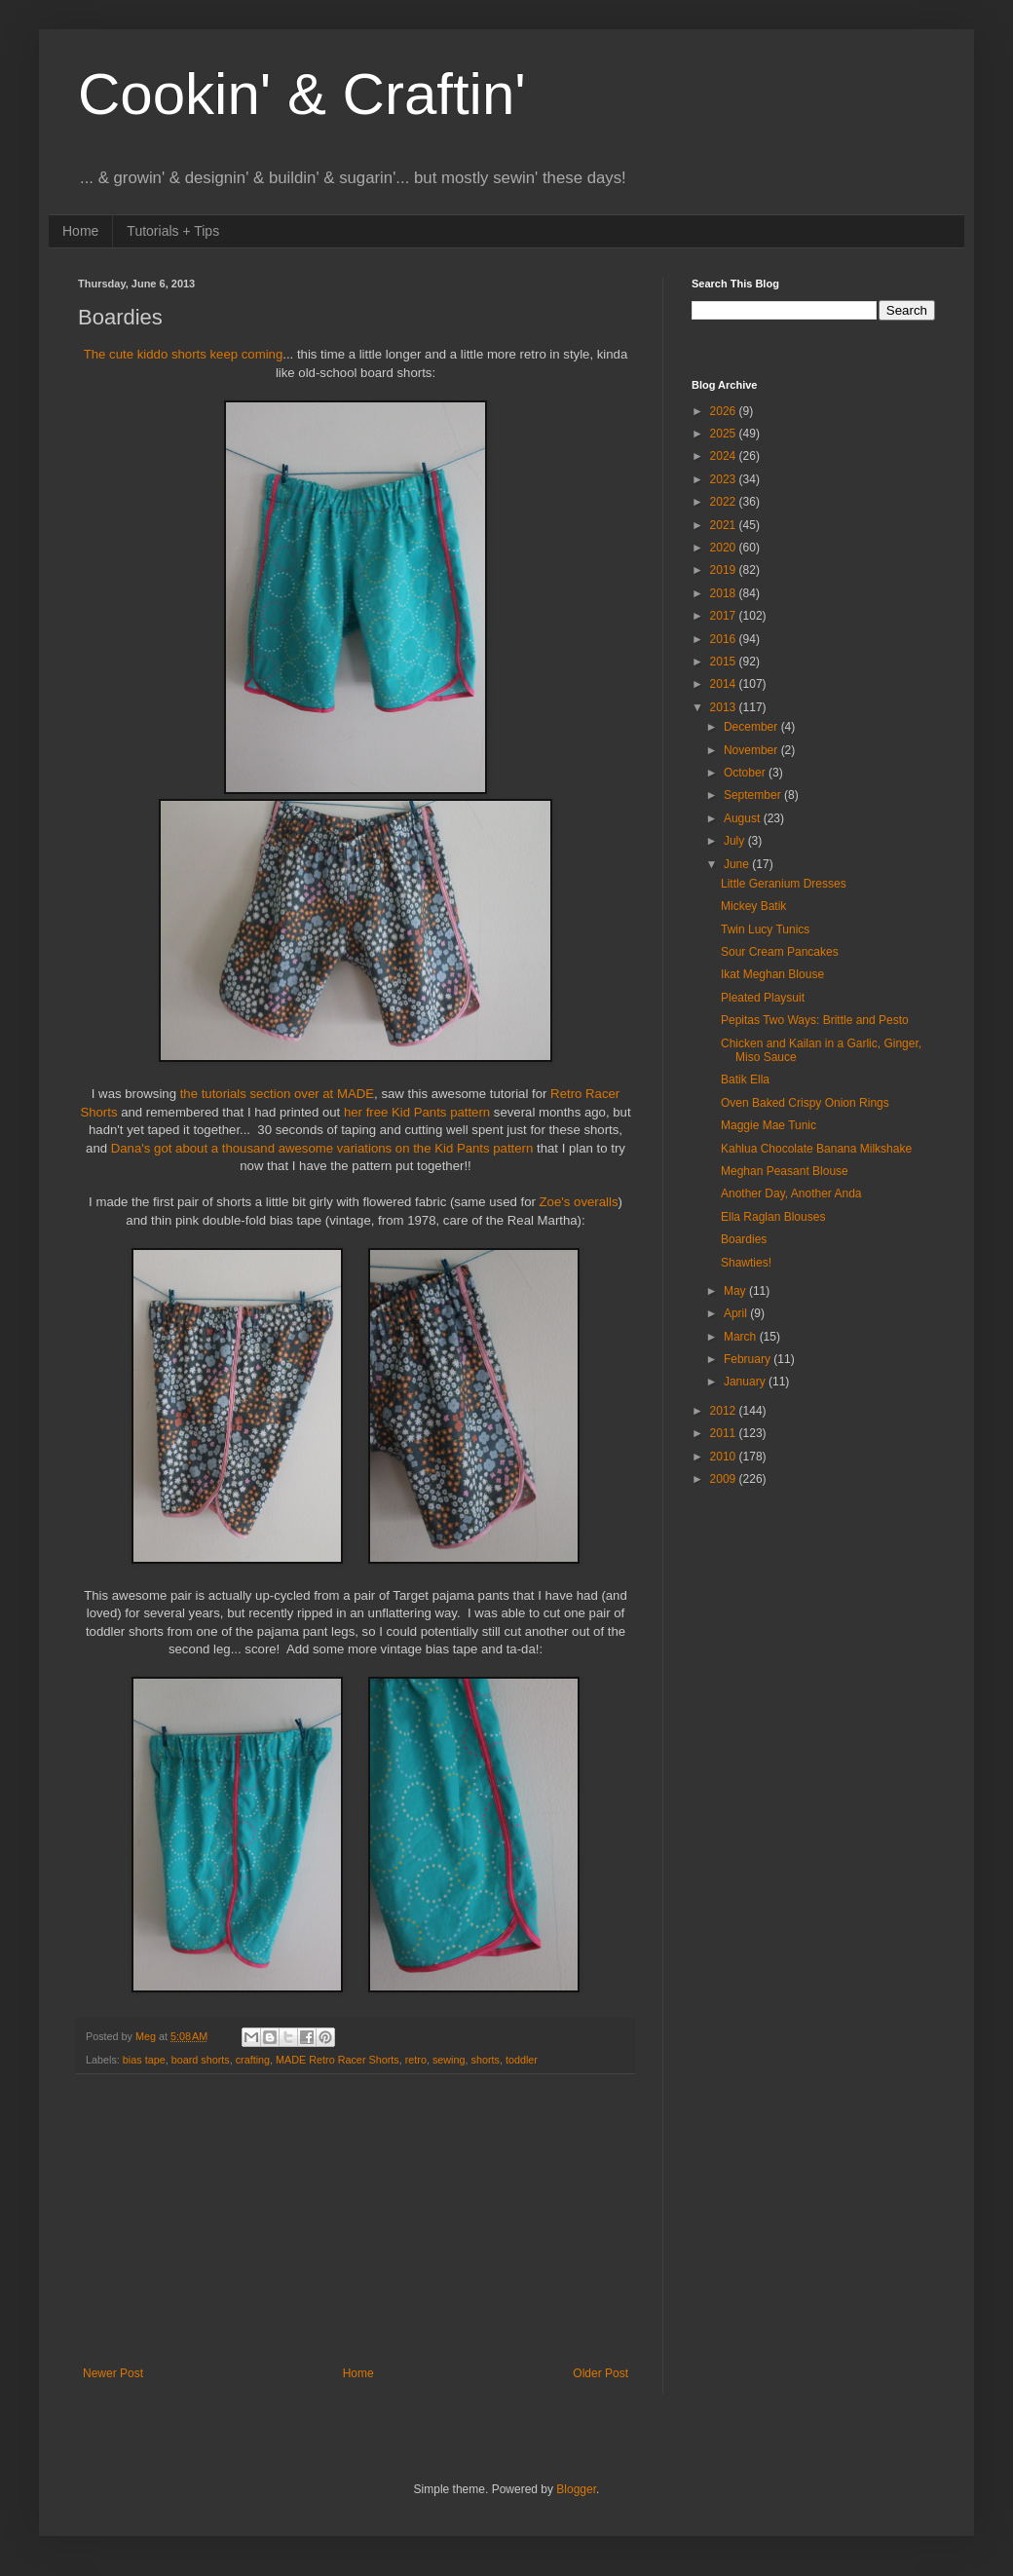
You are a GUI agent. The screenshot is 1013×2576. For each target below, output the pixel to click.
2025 (724, 433)
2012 (724, 1411)
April (737, 1313)
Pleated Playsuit (763, 997)
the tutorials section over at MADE (277, 1093)
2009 (724, 1479)
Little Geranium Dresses (783, 883)
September (754, 795)
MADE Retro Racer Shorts (337, 2059)
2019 (724, 570)
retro (416, 2059)
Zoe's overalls (579, 1201)
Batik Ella (745, 1079)
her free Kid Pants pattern (417, 1112)
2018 (724, 593)
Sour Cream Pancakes (780, 952)
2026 (724, 411)
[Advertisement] (355, 2220)
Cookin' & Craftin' (302, 94)
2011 (724, 1433)
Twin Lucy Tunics (765, 929)
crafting (253, 2059)
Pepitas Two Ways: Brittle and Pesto (815, 1020)
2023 (724, 479)
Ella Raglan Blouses (773, 1217)
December (752, 727)
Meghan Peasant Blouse (784, 1171)
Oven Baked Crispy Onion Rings (805, 1103)
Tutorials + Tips (173, 231)
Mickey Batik (753, 906)
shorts (485, 2059)
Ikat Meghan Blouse (772, 974)
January (746, 1381)
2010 (724, 1456)
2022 (724, 502)
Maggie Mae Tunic (768, 1125)
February (748, 1359)
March (742, 1337)
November (752, 750)
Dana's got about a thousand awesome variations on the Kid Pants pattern (322, 1148)
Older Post (600, 2373)
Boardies (744, 1239)
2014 (724, 684)
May (736, 1291)
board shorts (200, 2059)
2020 (724, 547)
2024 (724, 456)
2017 (724, 616)
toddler (522, 2059)
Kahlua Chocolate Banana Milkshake (816, 1148)
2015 (724, 661)
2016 (724, 639)
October (746, 772)
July (736, 841)
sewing (449, 2059)
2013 (724, 707)
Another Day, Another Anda (791, 1193)
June (738, 864)
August (744, 818)
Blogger (576, 2489)
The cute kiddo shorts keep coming (183, 354)
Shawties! (746, 1262)
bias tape (144, 2059)
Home (80, 231)
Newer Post (113, 2373)
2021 (724, 525)
